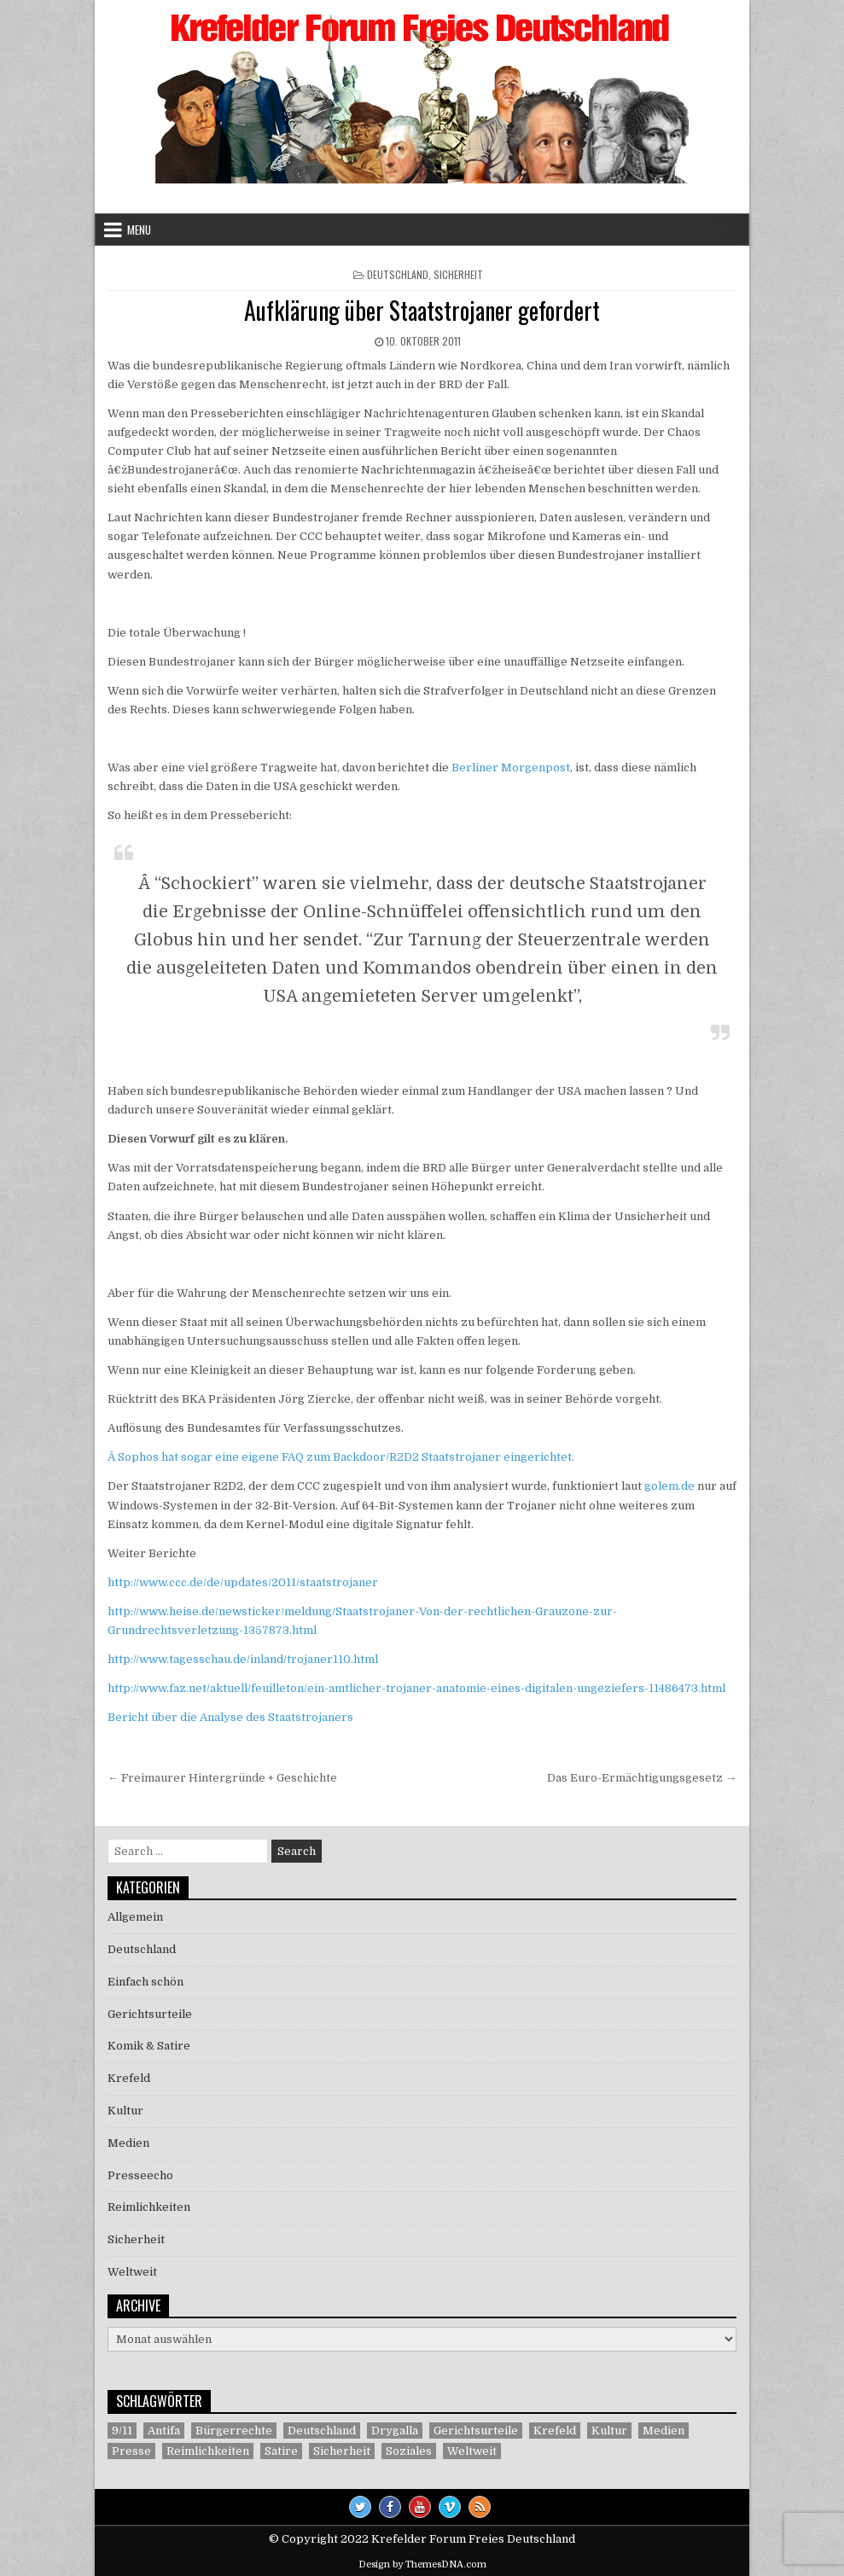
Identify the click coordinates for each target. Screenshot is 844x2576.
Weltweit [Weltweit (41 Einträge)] (472, 2451)
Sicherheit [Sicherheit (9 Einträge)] (341, 2451)
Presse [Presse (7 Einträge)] (131, 2451)
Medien (128, 2143)
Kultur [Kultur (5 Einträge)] (609, 2430)
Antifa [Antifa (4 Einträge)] (164, 2430)
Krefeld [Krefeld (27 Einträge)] (554, 2430)
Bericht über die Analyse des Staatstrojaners (230, 1717)
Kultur (125, 2110)
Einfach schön (145, 1981)
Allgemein (135, 1916)
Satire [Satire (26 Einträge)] (281, 2451)
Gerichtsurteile (150, 2014)
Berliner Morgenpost (510, 767)
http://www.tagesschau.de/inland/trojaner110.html (243, 1659)
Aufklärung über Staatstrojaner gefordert (422, 310)
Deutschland (397, 274)
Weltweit (132, 2271)
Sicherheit (458, 274)
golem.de (669, 1486)
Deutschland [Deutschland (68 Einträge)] (322, 2430)
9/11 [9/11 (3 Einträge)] (122, 2430)
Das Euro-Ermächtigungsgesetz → (641, 1777)
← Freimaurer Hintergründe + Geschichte (222, 1777)
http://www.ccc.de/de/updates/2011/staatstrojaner (243, 1582)
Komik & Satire (149, 2045)
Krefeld (129, 2078)
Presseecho (140, 2175)
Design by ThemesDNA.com (422, 2564)
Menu (139, 229)
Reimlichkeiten (149, 2207)
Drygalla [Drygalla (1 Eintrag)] (394, 2430)
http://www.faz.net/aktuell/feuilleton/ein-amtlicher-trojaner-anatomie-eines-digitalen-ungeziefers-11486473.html (416, 1688)
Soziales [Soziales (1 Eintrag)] (409, 2451)
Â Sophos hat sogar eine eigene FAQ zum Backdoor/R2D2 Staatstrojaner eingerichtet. (341, 1457)
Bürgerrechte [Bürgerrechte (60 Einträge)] (233, 2430)
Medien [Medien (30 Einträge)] (663, 2430)
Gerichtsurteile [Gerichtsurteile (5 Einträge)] (476, 2430)
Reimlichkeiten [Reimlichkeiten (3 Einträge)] (207, 2451)
